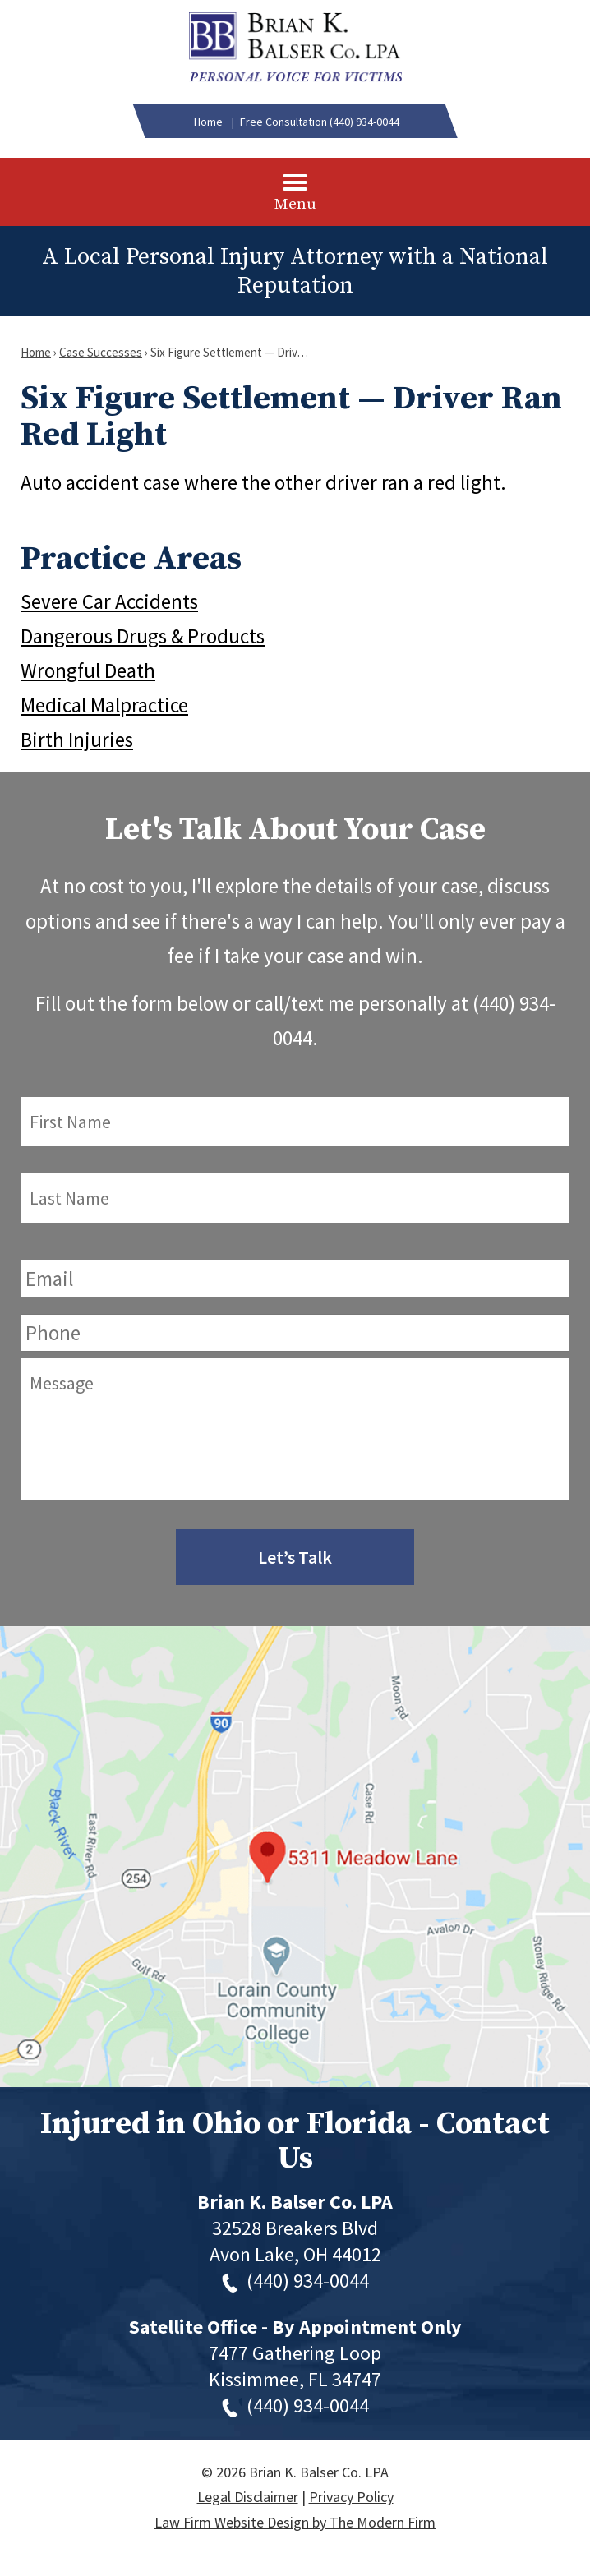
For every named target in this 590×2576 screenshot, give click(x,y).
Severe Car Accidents (109, 601)
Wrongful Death (88, 670)
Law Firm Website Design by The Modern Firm (295, 2522)
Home (208, 121)
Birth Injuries (77, 739)
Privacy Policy (351, 2496)
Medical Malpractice (104, 705)
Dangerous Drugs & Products (143, 636)
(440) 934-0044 (364, 121)
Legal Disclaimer (247, 2496)
